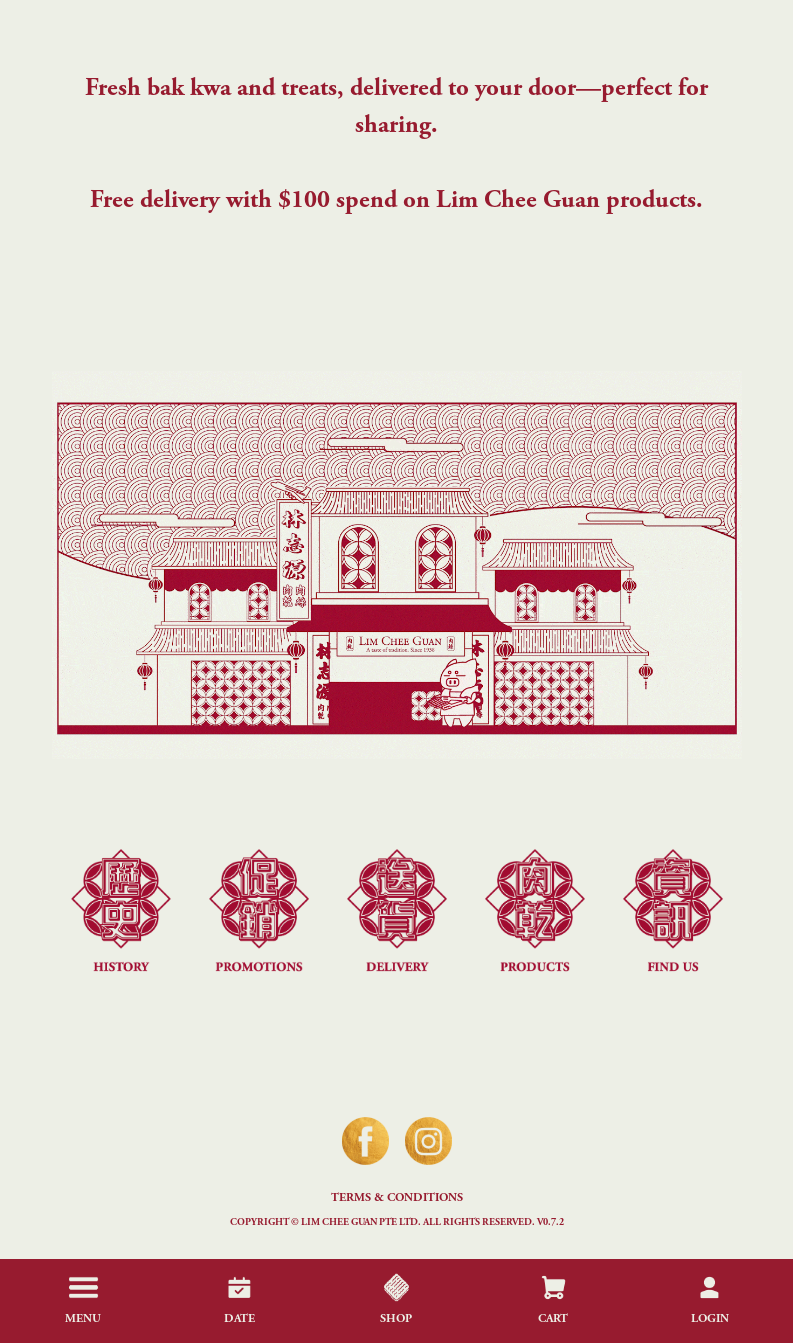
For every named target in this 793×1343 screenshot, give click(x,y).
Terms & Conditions (397, 1198)
